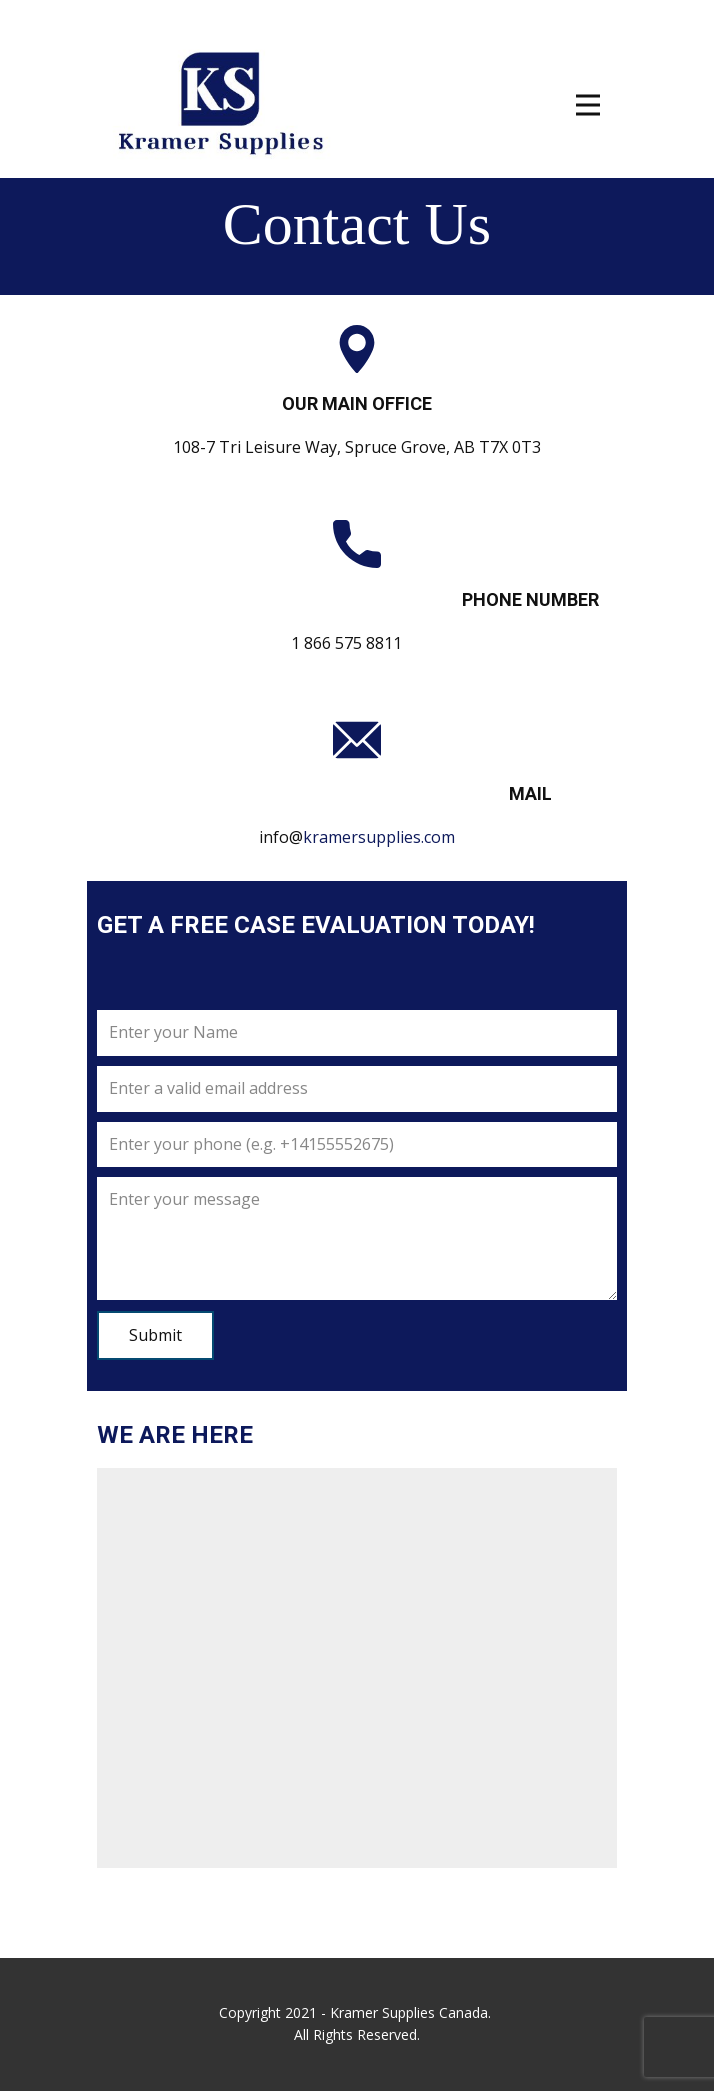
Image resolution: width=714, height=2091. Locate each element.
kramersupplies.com (379, 837)
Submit (155, 1335)
